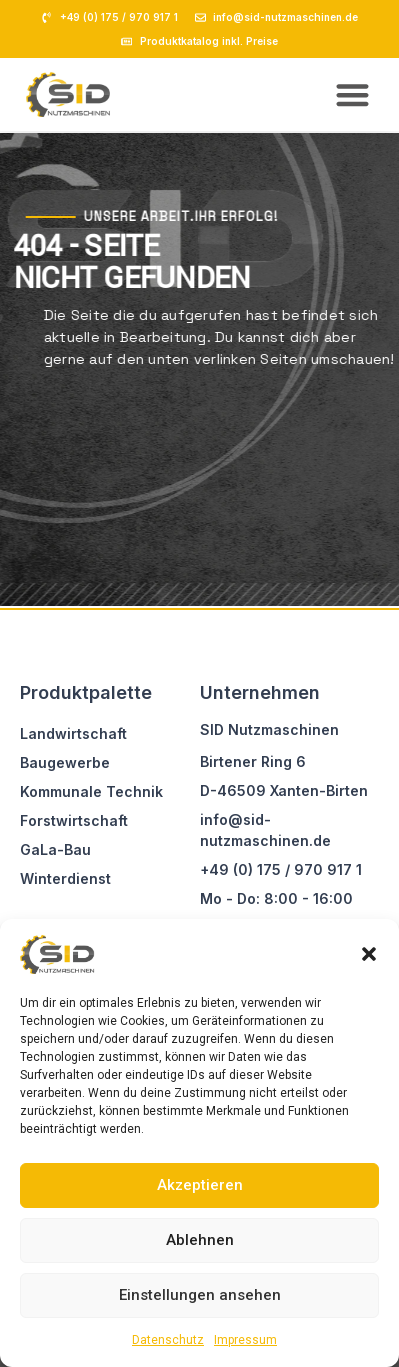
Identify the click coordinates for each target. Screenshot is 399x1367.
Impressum (245, 1340)
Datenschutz (168, 1340)
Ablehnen (200, 1240)
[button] (369, 954)
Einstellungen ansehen (200, 1295)
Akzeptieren (200, 1185)
